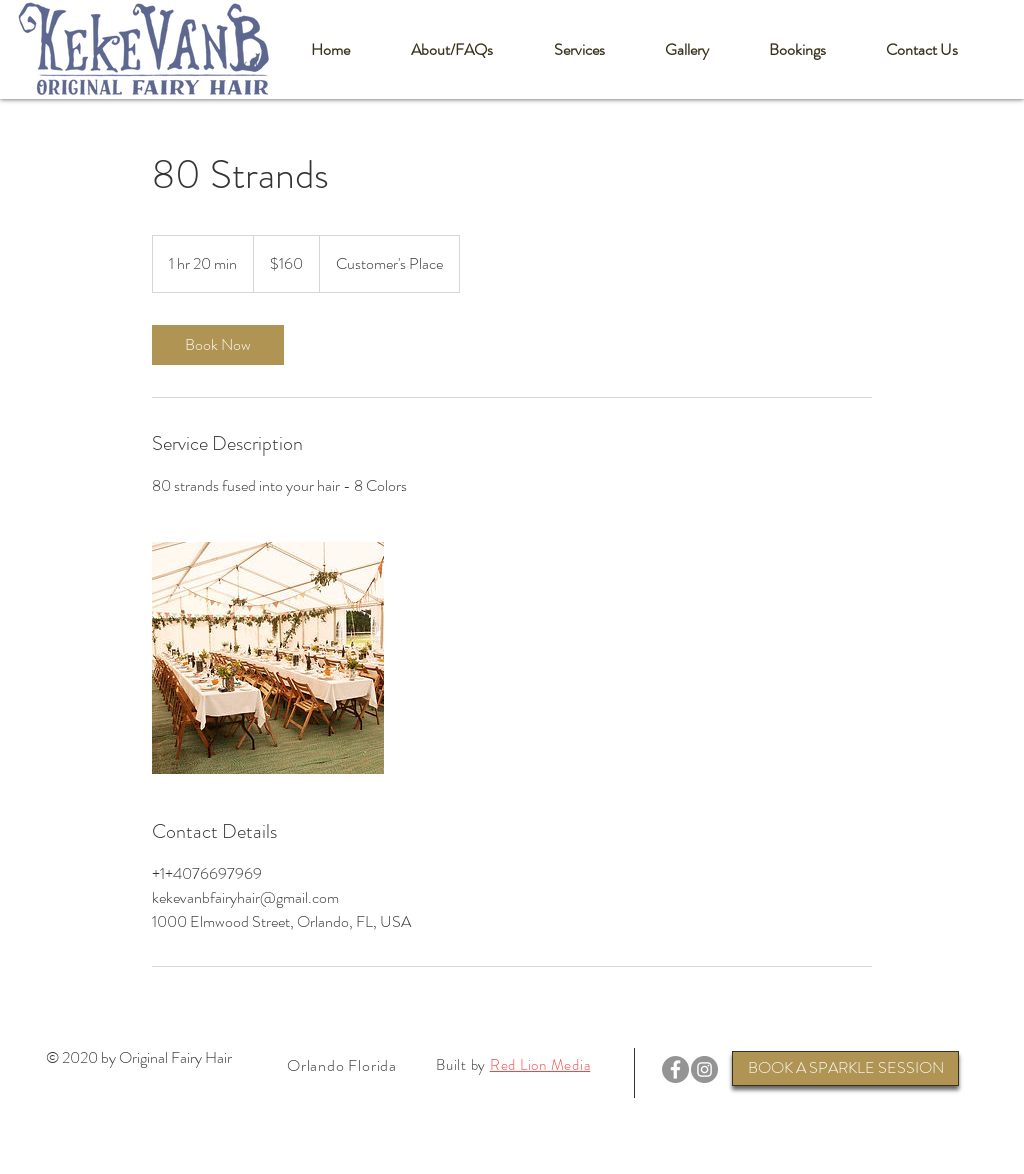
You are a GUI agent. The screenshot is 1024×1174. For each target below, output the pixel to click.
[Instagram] (704, 1069)
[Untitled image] (268, 658)
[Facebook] (675, 1069)
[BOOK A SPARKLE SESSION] (845, 1068)
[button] (451, 50)
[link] (218, 345)
